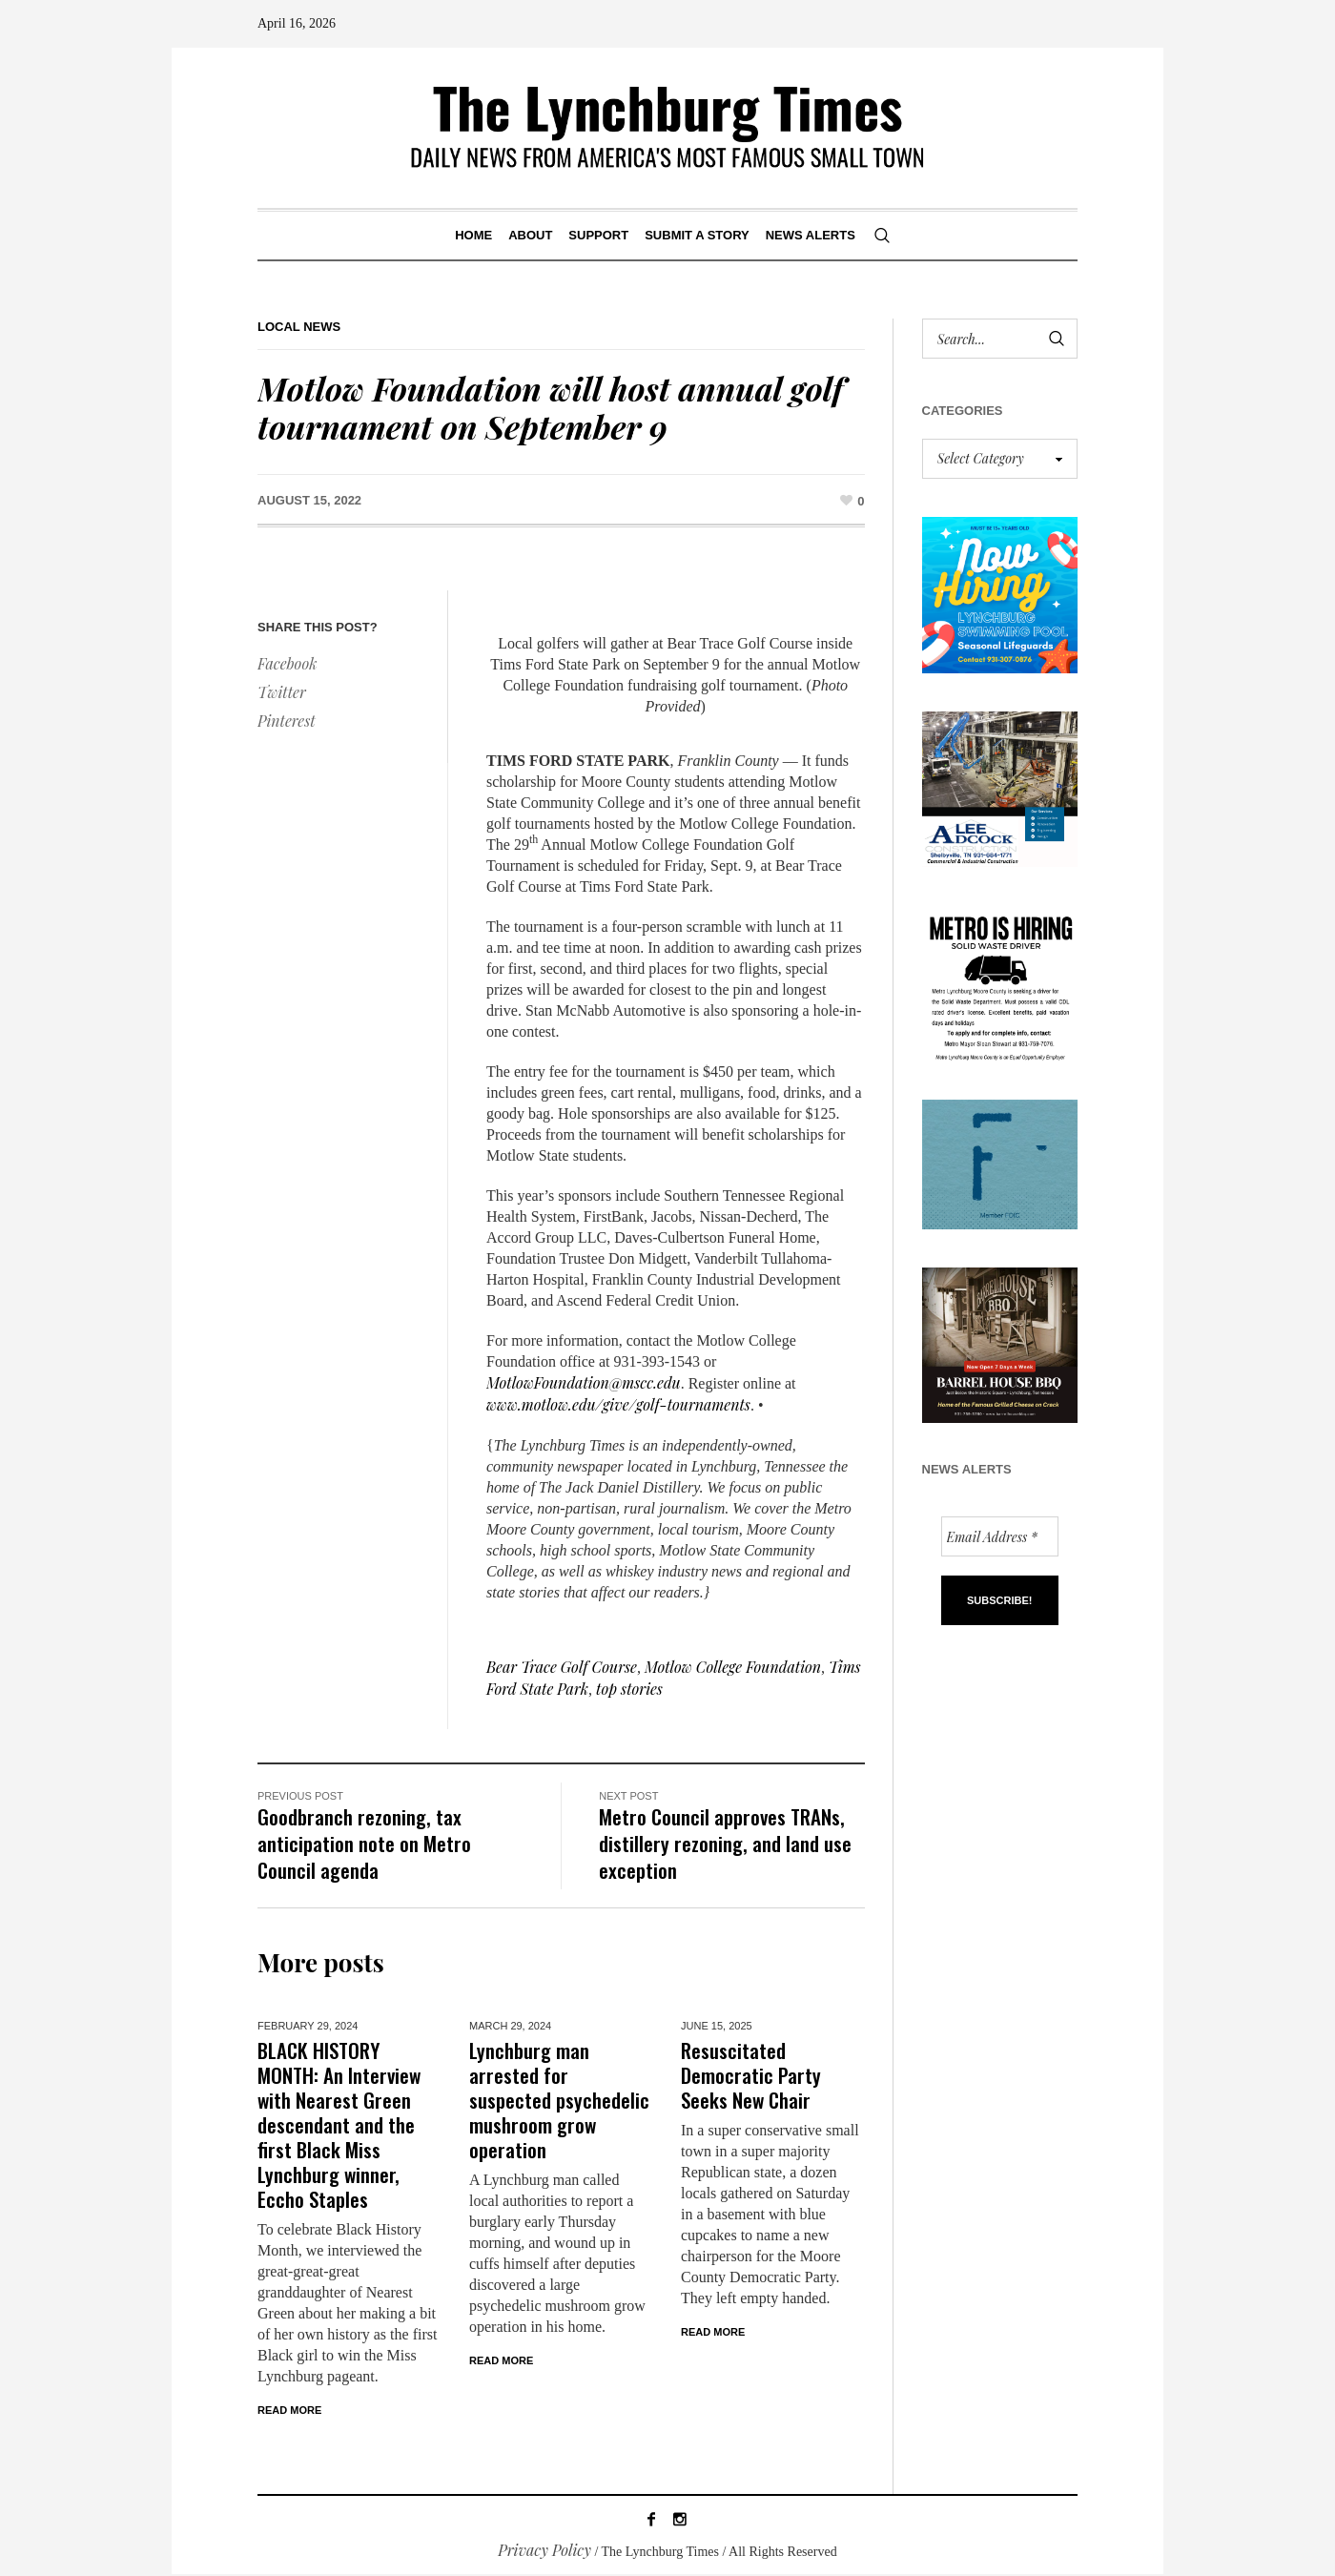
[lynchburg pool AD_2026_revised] (1000, 593)
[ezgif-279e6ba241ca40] (1000, 1162)
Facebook (287, 663)
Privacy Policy (544, 2552)
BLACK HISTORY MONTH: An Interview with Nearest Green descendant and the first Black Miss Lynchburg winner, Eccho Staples (339, 2124)
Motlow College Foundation (733, 1667)
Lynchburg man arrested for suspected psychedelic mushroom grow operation (559, 2099)
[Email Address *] (1000, 1536)
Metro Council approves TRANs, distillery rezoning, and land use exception (725, 1843)
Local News (298, 326)
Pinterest (286, 721)
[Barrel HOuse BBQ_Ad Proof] (1000, 1343)
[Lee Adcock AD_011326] (1000, 786)
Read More (289, 2410)
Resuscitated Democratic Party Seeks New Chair (751, 2074)
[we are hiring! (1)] (1000, 981)
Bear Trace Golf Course (561, 1667)
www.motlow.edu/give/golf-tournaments (618, 1404)
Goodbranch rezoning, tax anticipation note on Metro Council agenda (364, 1843)
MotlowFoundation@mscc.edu (583, 1382)
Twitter (281, 692)
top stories (629, 1689)
